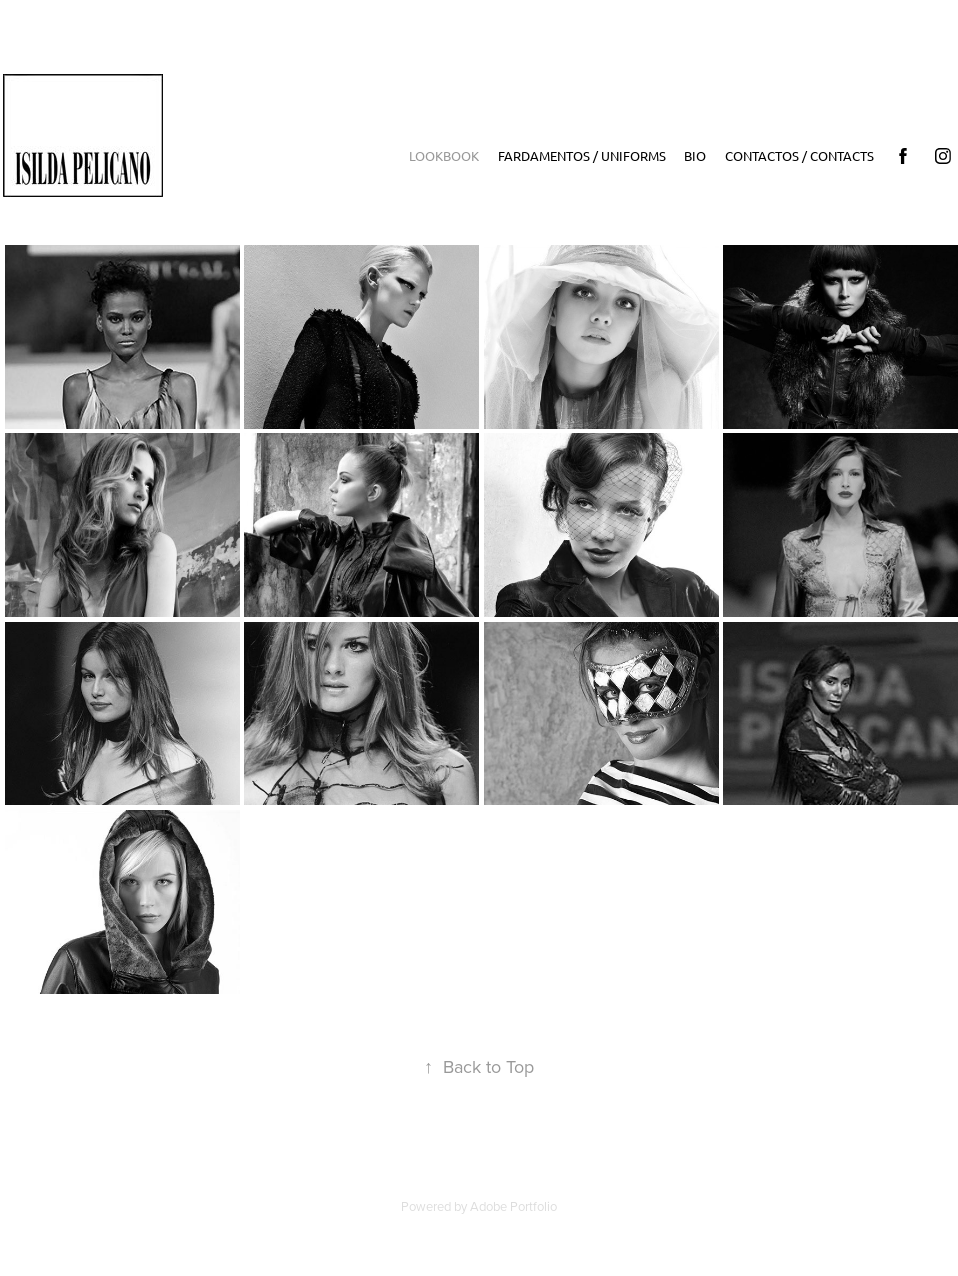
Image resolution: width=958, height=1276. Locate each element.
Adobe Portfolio (513, 1206)
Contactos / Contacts (799, 155)
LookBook (444, 155)
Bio (695, 155)
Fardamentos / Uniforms (582, 155)
